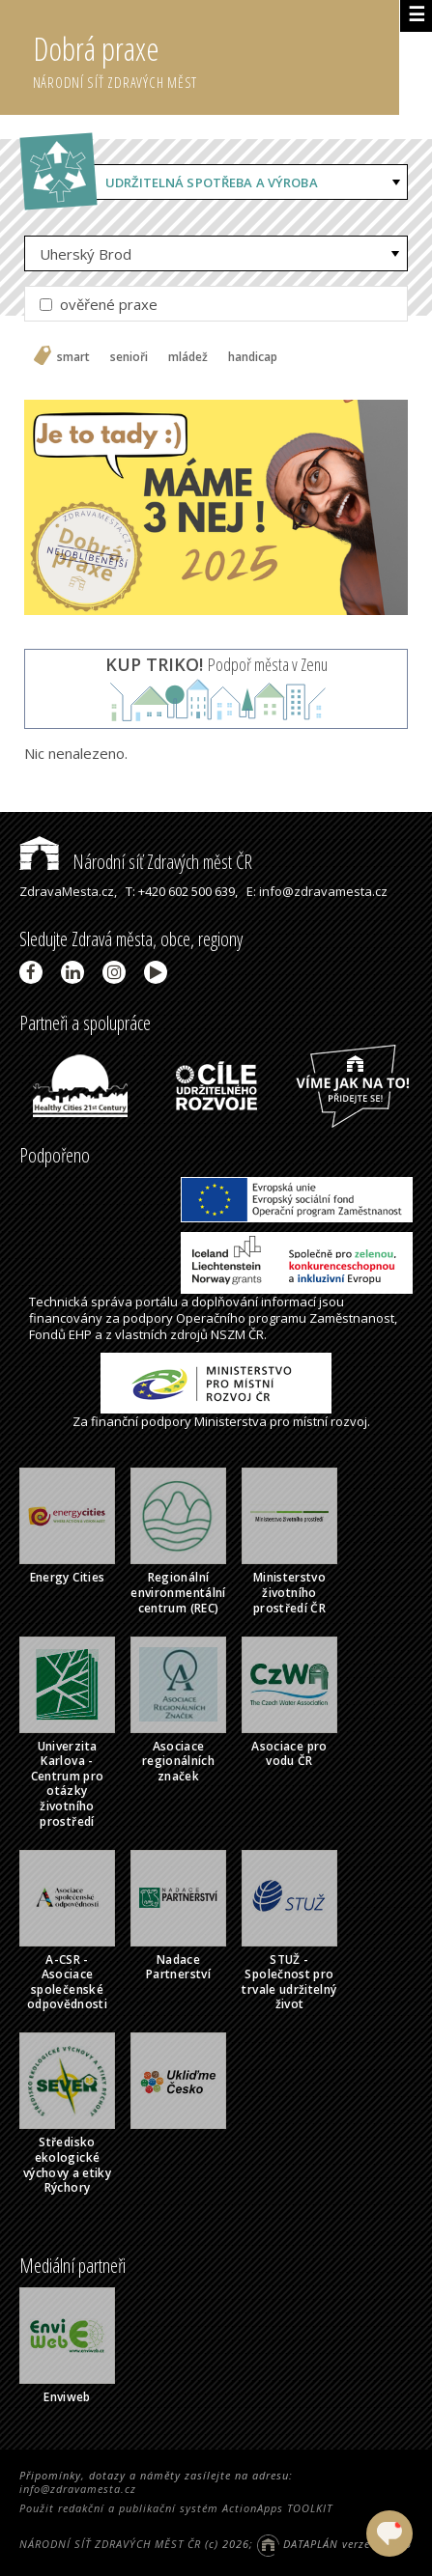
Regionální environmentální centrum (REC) (177, 1592)
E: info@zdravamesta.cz (317, 891)
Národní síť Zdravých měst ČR (135, 862)
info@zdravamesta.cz (77, 2488)
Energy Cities (67, 1577)
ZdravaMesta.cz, (68, 891)
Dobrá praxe (216, 57)
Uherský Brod (85, 254)
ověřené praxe (99, 304)
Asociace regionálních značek (178, 1761)
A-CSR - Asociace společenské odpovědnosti (67, 1982)
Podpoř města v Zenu (216, 664)
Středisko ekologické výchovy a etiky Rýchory (67, 2165)
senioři (129, 357)
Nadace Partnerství (178, 1967)
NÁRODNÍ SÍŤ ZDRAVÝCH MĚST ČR (110, 2543)
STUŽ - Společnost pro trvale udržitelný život (289, 1982)
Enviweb (67, 2397)
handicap (252, 357)
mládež (188, 357)
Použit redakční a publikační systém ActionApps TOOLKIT (175, 2508)
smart (73, 357)
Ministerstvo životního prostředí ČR (289, 1592)
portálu (156, 1301)
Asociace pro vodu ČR (289, 1754)
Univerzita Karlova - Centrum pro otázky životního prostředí (67, 1784)
